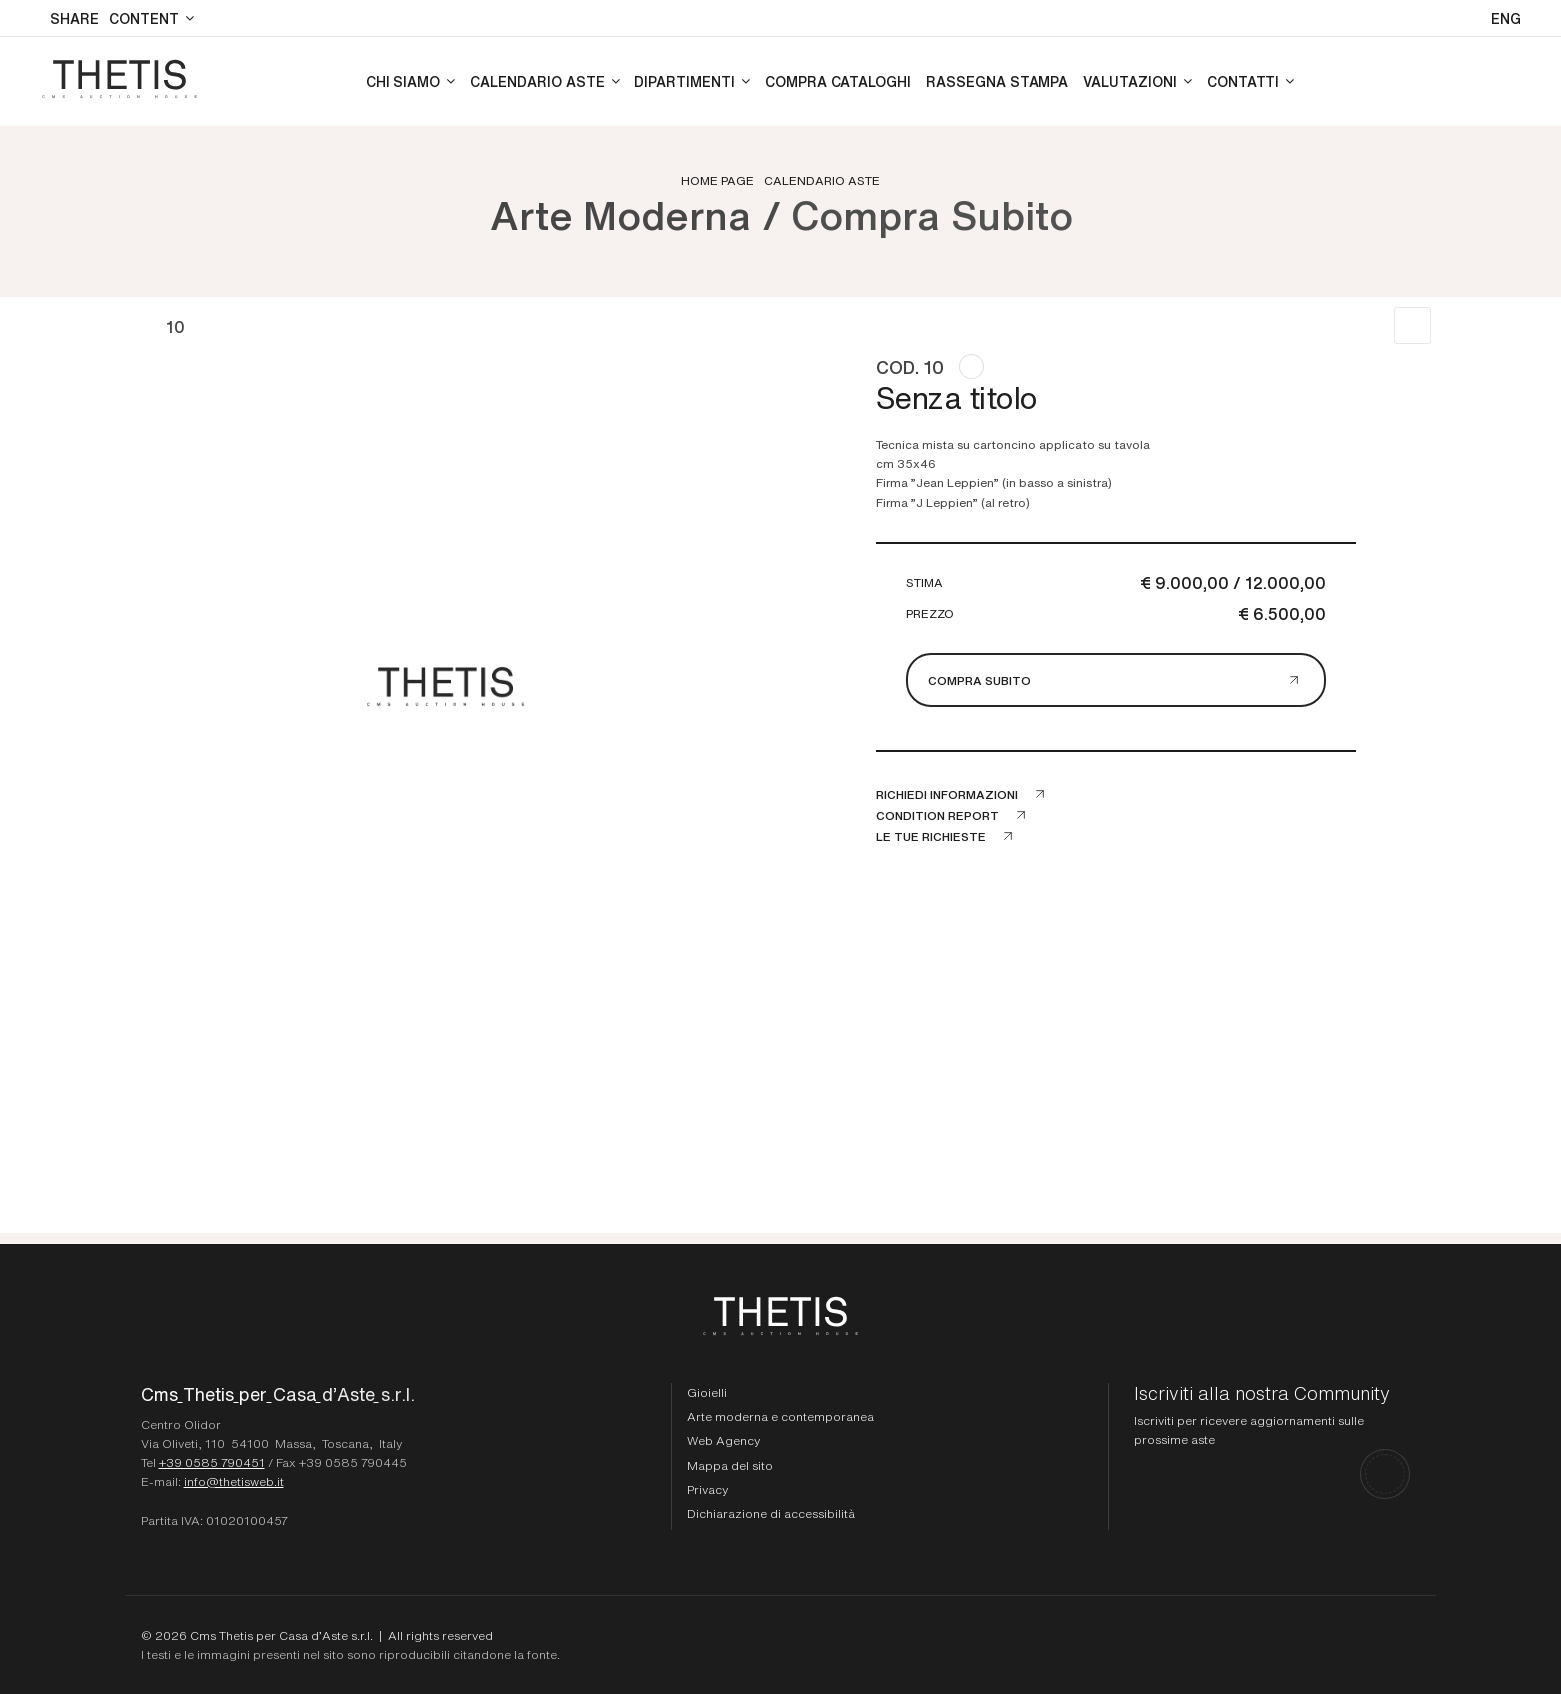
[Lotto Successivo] (207, 325)
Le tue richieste (931, 836)
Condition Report (937, 815)
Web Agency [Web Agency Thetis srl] (723, 1440)
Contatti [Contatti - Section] (1243, 81)
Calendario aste (822, 180)
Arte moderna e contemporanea (780, 1416)
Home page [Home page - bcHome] (717, 180)
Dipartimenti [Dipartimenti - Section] (684, 81)
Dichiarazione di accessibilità (771, 1513)
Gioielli (707, 1392)
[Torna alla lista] (1412, 325)
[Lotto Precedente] (143, 325)
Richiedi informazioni (947, 794)
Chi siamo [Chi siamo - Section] (403, 81)
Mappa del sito (730, 1465)
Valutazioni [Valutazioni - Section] (1129, 81)
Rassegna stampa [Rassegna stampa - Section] (997, 81)
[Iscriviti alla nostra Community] (1272, 1441)
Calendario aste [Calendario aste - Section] (537, 81)
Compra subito (979, 680)
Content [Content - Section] (144, 18)
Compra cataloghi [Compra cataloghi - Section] (838, 81)
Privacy (707, 1489)
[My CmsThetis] (1508, 81)
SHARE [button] (74, 18)
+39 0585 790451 (212, 1462)
